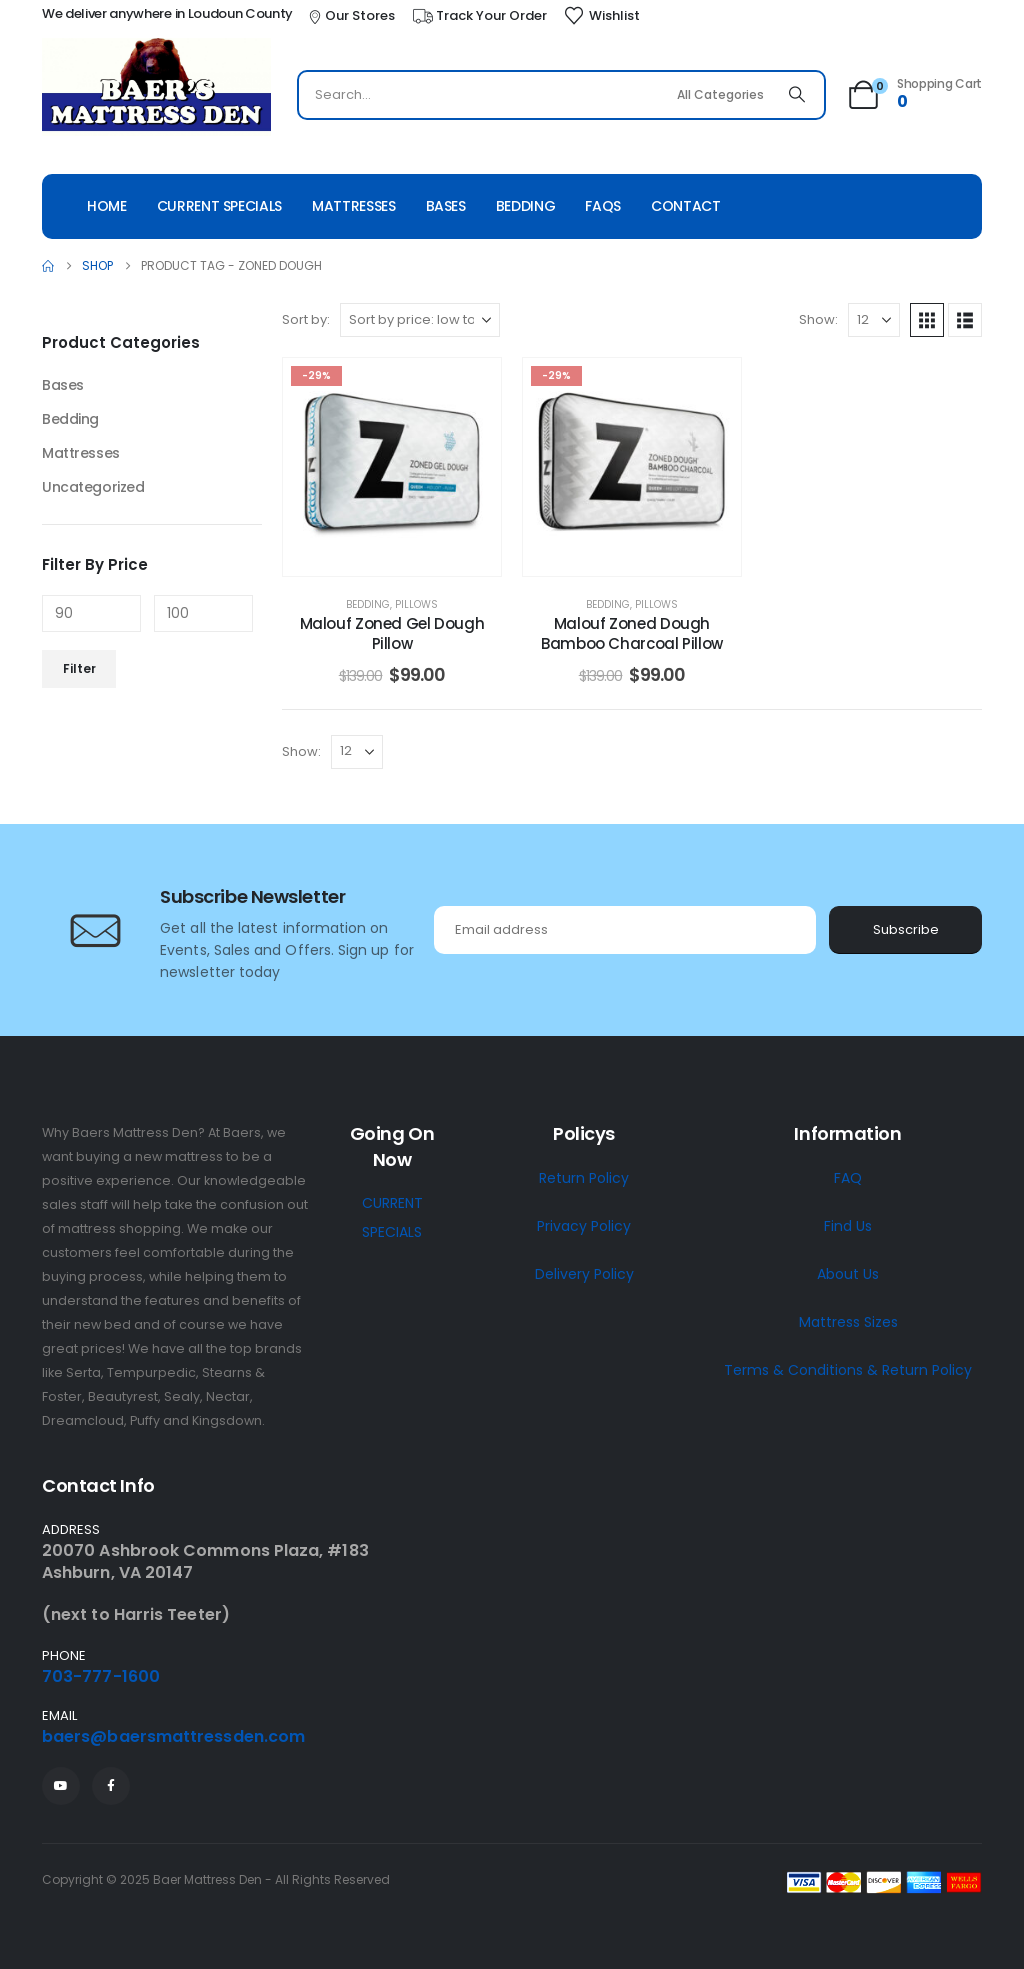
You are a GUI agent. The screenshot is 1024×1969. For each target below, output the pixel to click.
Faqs (603, 206)
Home (107, 206)
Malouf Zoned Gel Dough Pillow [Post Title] (392, 633)
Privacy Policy (584, 1226)
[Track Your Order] (479, 16)
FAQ (848, 1178)
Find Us (848, 1226)
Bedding (526, 206)
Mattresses (354, 206)
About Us (848, 1274)
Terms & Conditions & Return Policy (848, 1370)
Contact (686, 206)
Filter (79, 668)
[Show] (874, 320)
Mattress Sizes (848, 1322)
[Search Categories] (721, 95)
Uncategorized (93, 487)
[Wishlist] (602, 16)
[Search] (797, 95)
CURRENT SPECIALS (392, 1217)
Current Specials (219, 206)
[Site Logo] (156, 87)
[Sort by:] (420, 320)
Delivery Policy (584, 1274)
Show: (818, 319)
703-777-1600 (101, 1676)
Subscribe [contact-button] (906, 929)
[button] (927, 320)
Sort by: (306, 319)
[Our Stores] (351, 16)
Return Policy (584, 1178)
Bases (446, 206)
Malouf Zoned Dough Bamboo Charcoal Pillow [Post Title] (632, 633)
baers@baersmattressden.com (173, 1736)
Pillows (416, 604)
